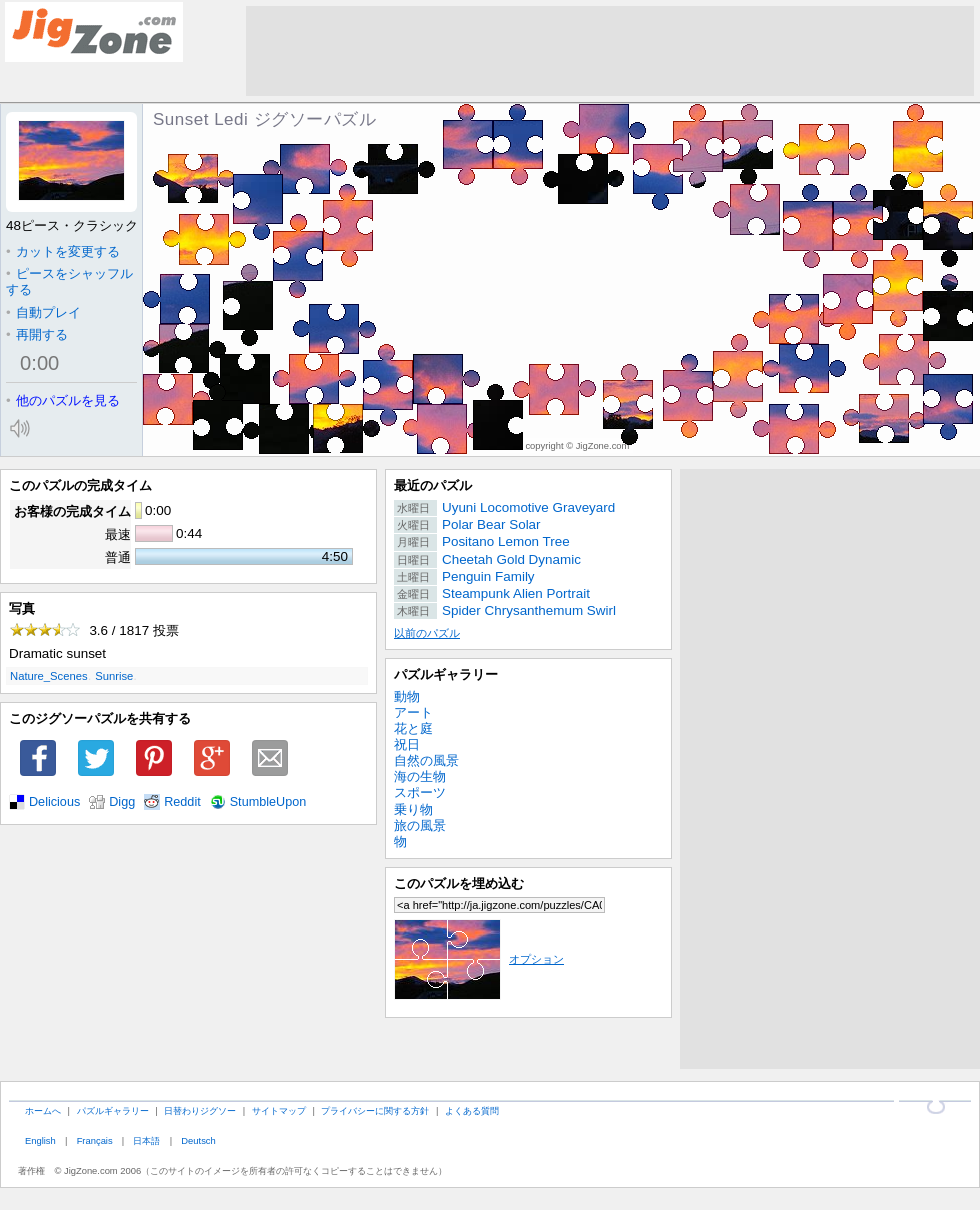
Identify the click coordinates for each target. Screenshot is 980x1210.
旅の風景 (420, 825)
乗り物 (413, 809)
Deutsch (198, 1140)
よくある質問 (472, 1110)
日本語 (146, 1140)
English (40, 1140)
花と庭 (413, 728)
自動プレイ (43, 312)
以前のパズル (427, 633)
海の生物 (420, 776)
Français (95, 1140)
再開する (37, 334)
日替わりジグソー (200, 1110)
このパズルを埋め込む (459, 883)
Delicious (54, 802)
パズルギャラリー (446, 674)
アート (413, 712)
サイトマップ (279, 1110)
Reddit (182, 802)
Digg (122, 802)
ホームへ (43, 1110)
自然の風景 (426, 760)
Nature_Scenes (49, 676)
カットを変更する (63, 251)
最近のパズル (433, 485)
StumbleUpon (268, 802)
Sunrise (114, 676)
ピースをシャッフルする (69, 281)
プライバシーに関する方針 (375, 1110)
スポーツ (420, 792)
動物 (407, 696)
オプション (479, 959)
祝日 (407, 744)
